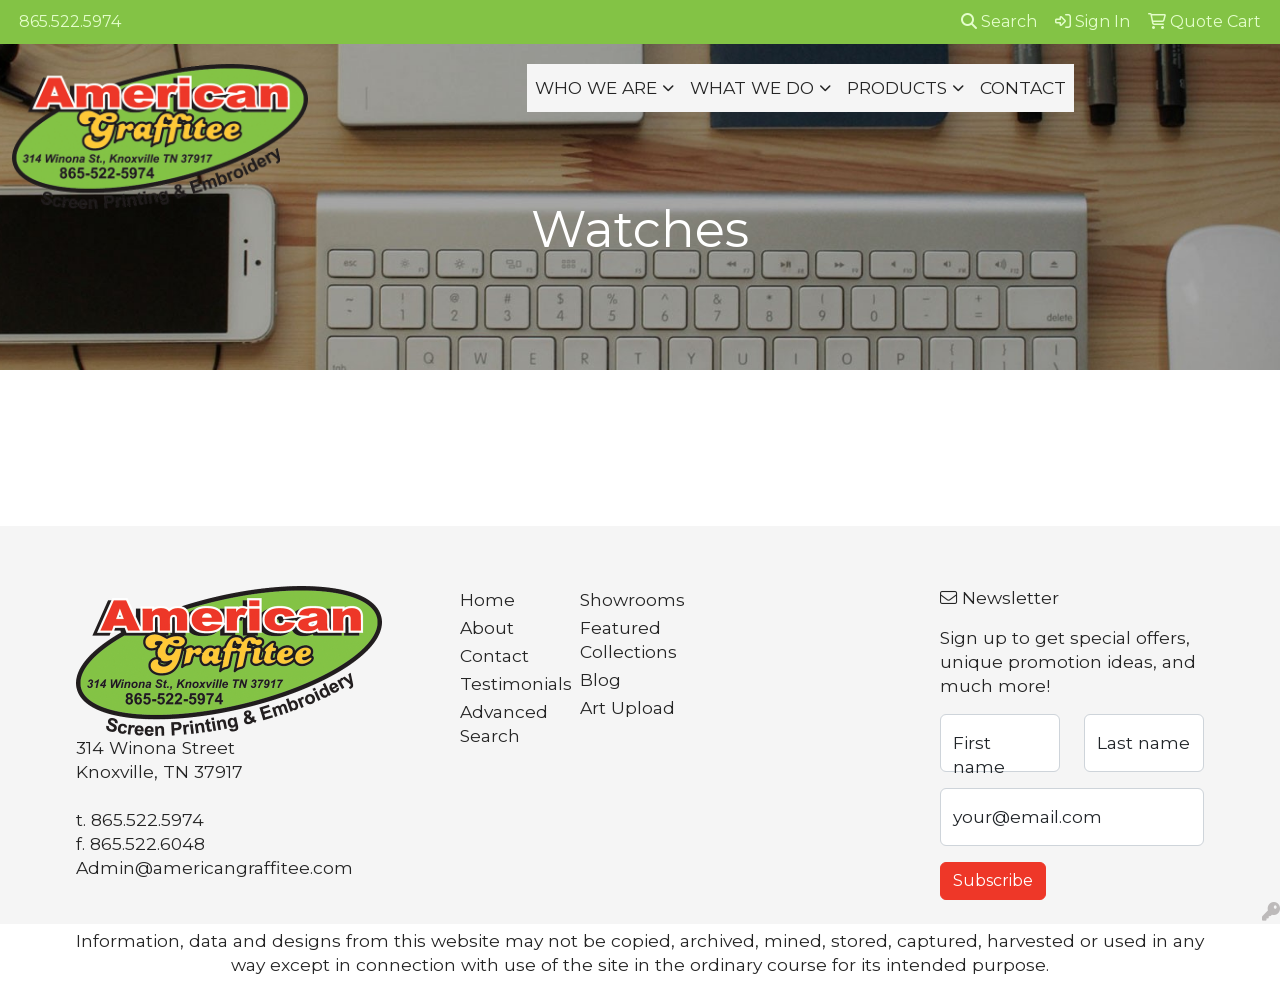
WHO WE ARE (596, 87)
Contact (494, 655)
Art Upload (627, 707)
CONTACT (1023, 87)
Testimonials (508, 683)
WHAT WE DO (752, 87)
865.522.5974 (70, 21)
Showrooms (628, 599)
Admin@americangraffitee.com (214, 867)
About (487, 627)
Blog (600, 679)
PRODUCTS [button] (897, 87)
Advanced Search (504, 723)
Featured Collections (628, 639)
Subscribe (993, 880)
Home (487, 599)
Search (999, 21)
